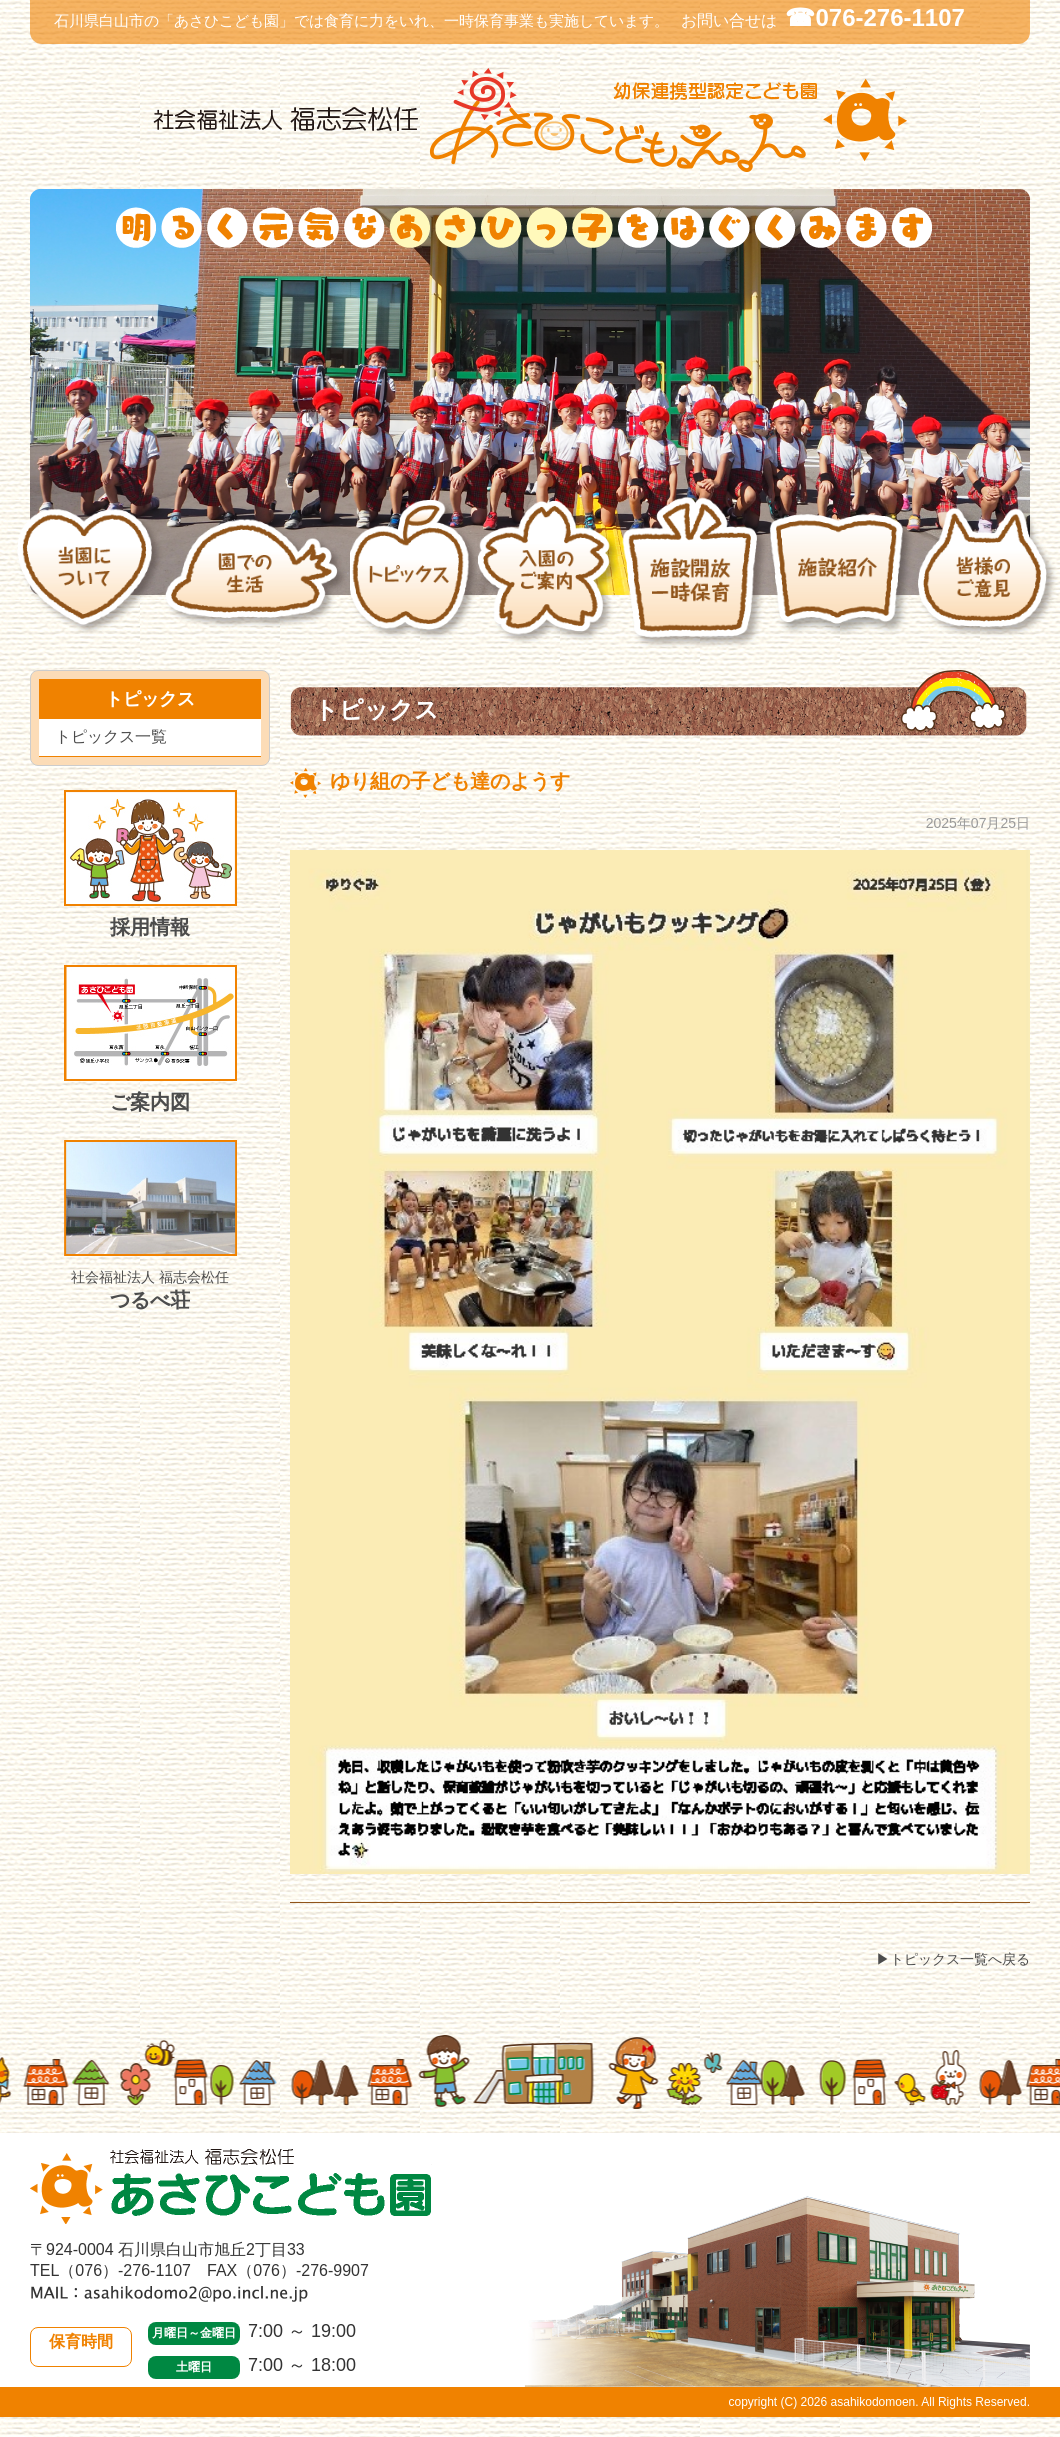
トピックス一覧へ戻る (960, 1959)
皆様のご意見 (988, 583)
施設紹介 (842, 582)
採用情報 (150, 864)
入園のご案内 (548, 583)
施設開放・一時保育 (694, 582)
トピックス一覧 (111, 736)
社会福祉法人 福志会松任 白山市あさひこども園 (530, 120)
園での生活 (256, 582)
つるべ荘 (150, 1225)
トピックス (413, 583)
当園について (90, 582)
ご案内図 (150, 1039)
